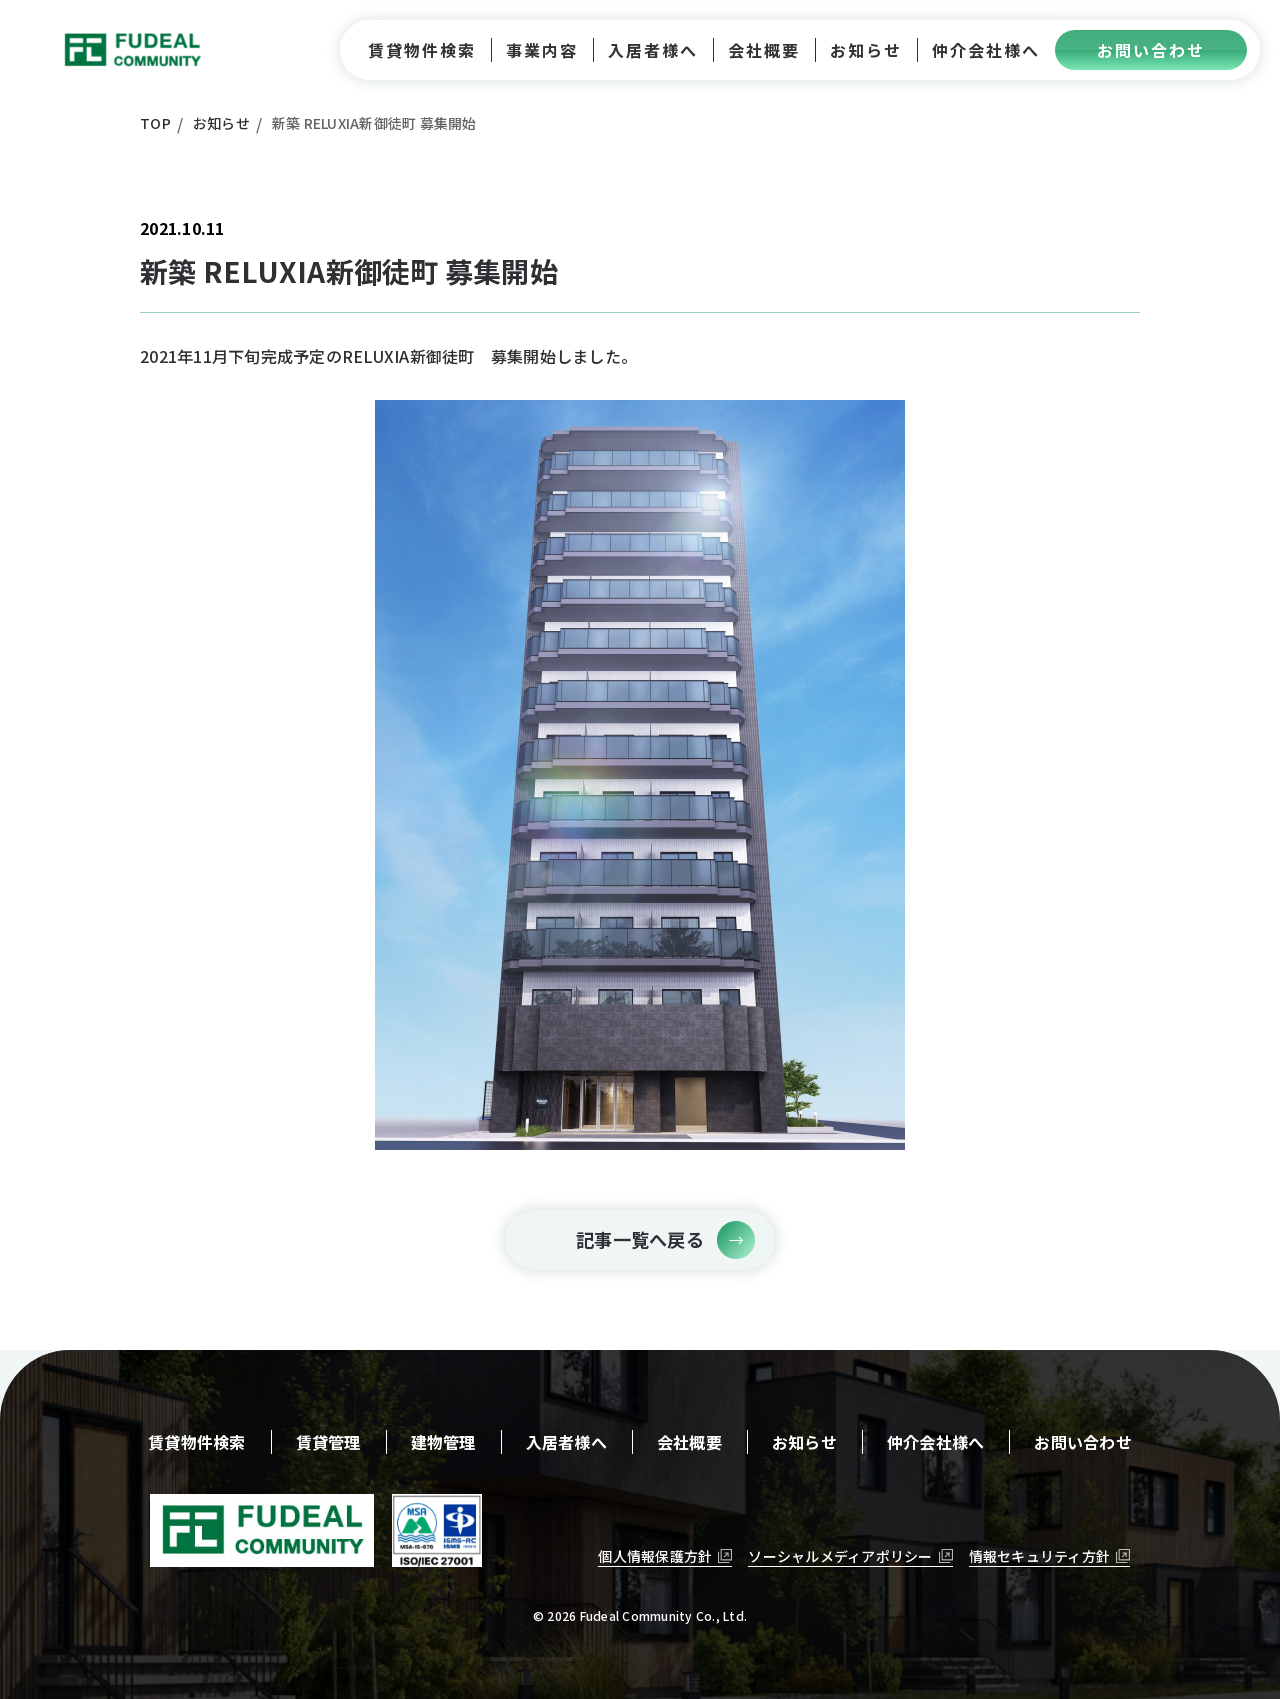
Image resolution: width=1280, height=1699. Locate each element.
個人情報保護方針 (655, 1556)
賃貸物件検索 (197, 1442)
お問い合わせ (1083, 1442)
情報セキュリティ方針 (1040, 1556)
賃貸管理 (328, 1442)
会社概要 (689, 1442)
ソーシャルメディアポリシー (840, 1556)
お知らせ (804, 1442)
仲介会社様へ (936, 1442)
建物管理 (443, 1442)
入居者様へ (566, 1442)
